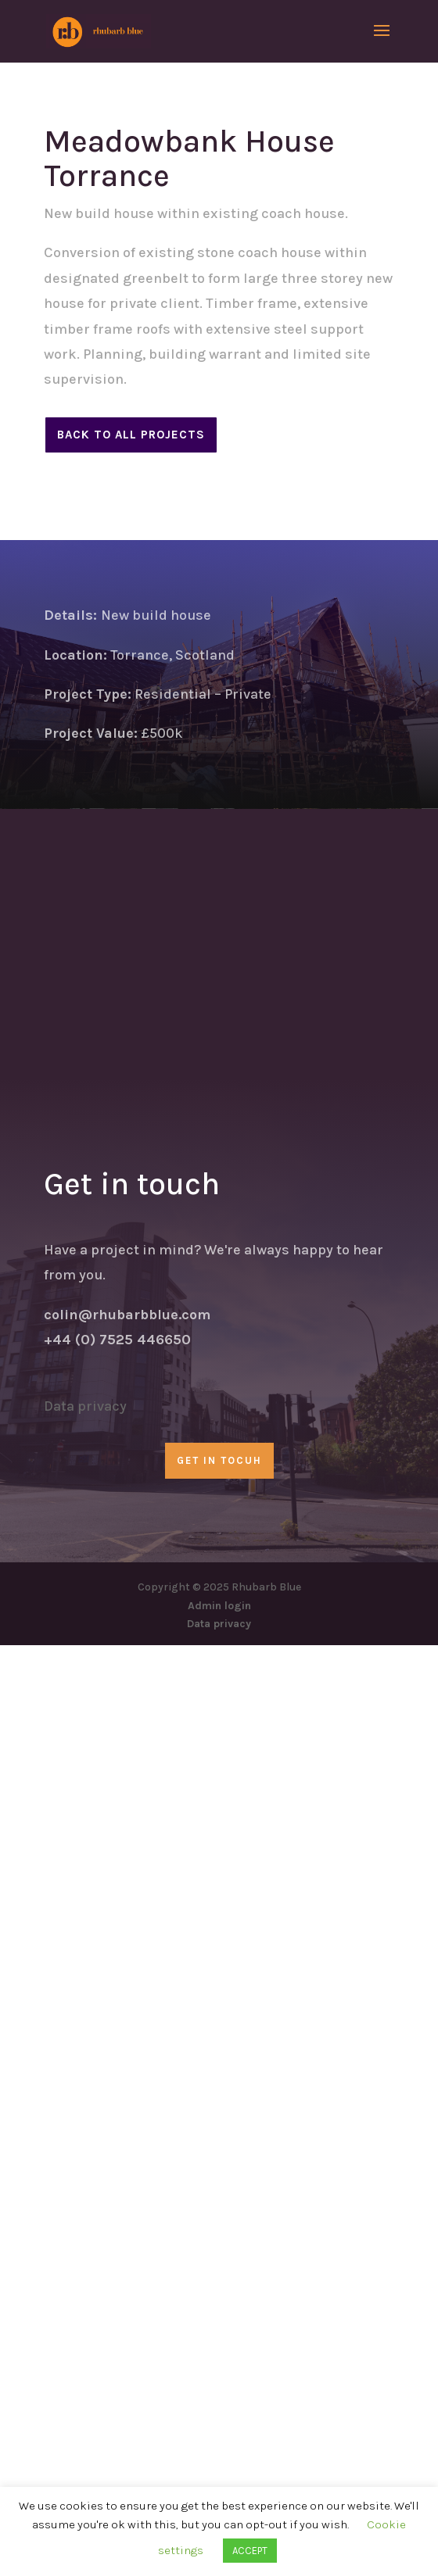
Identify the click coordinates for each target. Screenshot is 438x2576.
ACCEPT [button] (249, 2550)
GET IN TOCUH (219, 1460)
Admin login (219, 1605)
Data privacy (85, 1406)
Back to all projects (131, 435)
